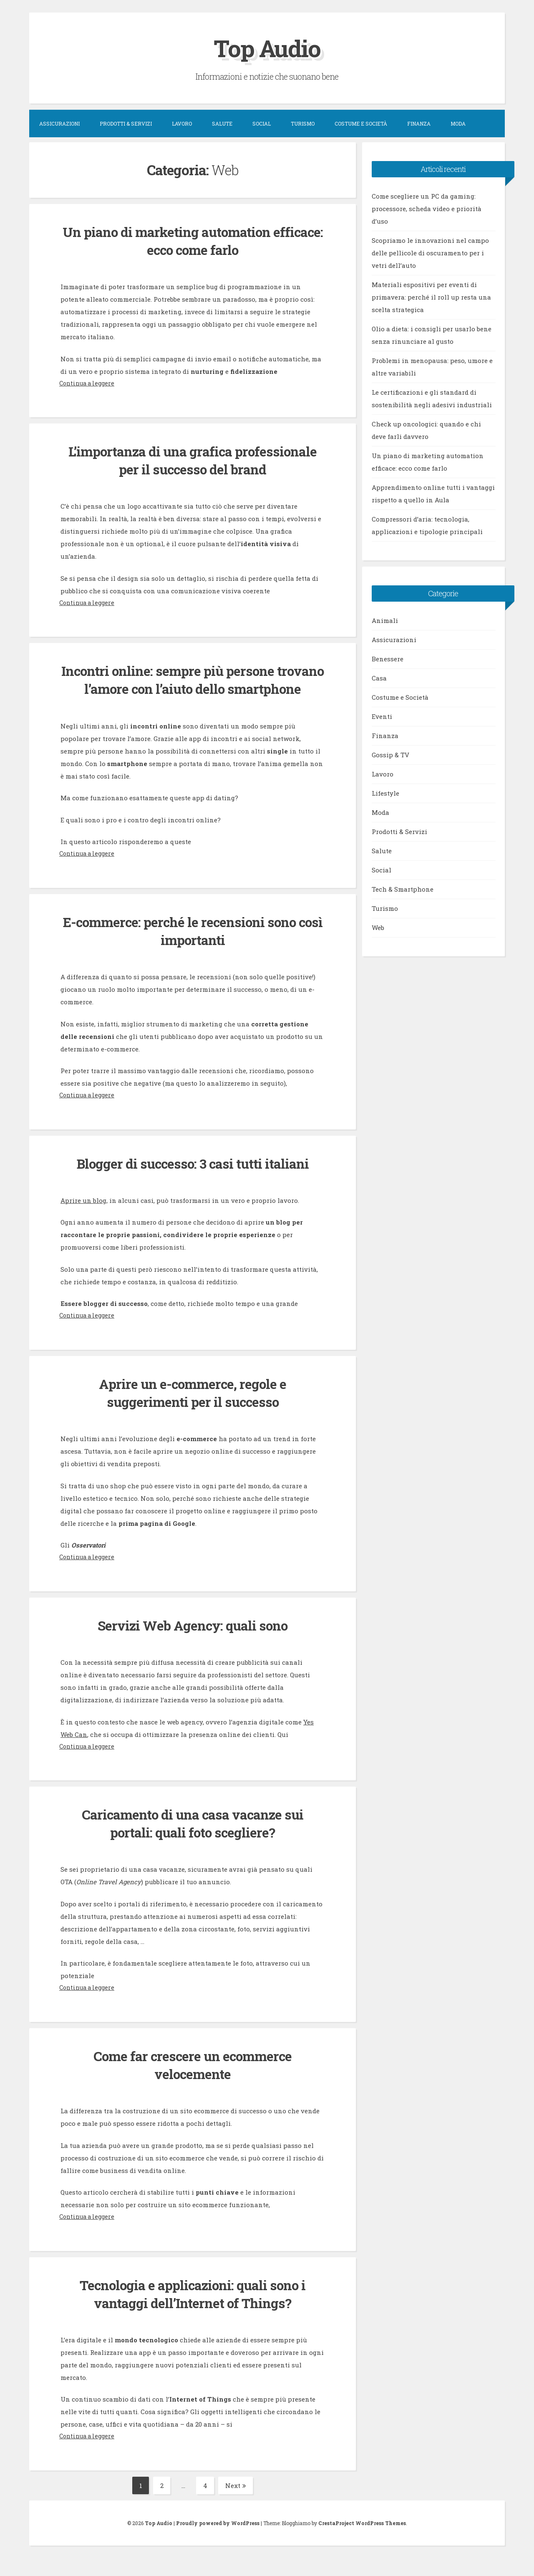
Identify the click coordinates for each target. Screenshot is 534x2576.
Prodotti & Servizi (126, 123)
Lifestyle (385, 793)
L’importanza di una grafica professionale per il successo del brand (192, 460)
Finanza (419, 123)
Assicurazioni (59, 123)
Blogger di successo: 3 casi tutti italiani (192, 1181)
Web (378, 927)
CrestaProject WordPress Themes (362, 2541)
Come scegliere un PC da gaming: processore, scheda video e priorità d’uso (426, 208)
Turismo (303, 123)
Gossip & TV (390, 755)
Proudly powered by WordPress (217, 2541)
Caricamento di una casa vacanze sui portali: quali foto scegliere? (193, 1841)
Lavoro (182, 123)
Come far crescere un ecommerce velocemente (193, 2082)
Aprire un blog (83, 1218)
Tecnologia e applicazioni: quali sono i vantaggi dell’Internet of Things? (192, 2312)
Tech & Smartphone (402, 889)
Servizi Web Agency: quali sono (192, 1643)
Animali (385, 620)
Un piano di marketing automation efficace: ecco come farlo (192, 240)
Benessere (387, 659)
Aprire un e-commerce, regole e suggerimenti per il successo (192, 1410)
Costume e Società (361, 123)
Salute (222, 123)
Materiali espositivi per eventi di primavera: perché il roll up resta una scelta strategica (431, 297)
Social (261, 123)
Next (235, 2503)
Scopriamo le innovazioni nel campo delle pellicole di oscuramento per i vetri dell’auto (430, 253)
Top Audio (267, 47)
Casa (379, 678)
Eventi (382, 716)
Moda (458, 123)
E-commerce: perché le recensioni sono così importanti (192, 948)
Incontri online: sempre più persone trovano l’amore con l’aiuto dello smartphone (193, 688)
